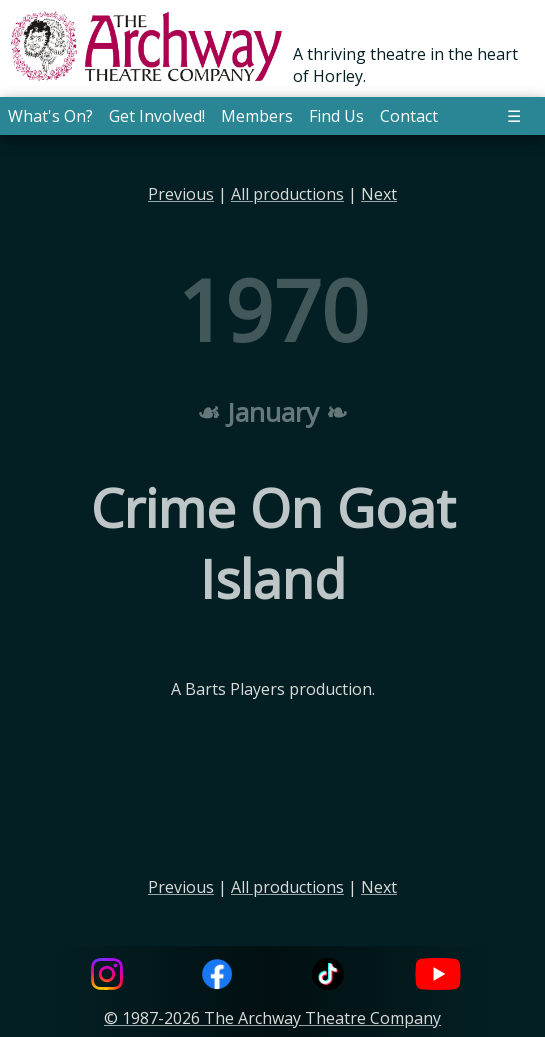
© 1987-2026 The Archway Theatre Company (272, 1018)
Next (379, 194)
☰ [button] (514, 116)
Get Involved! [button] (157, 116)
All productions (287, 194)
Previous (181, 194)
